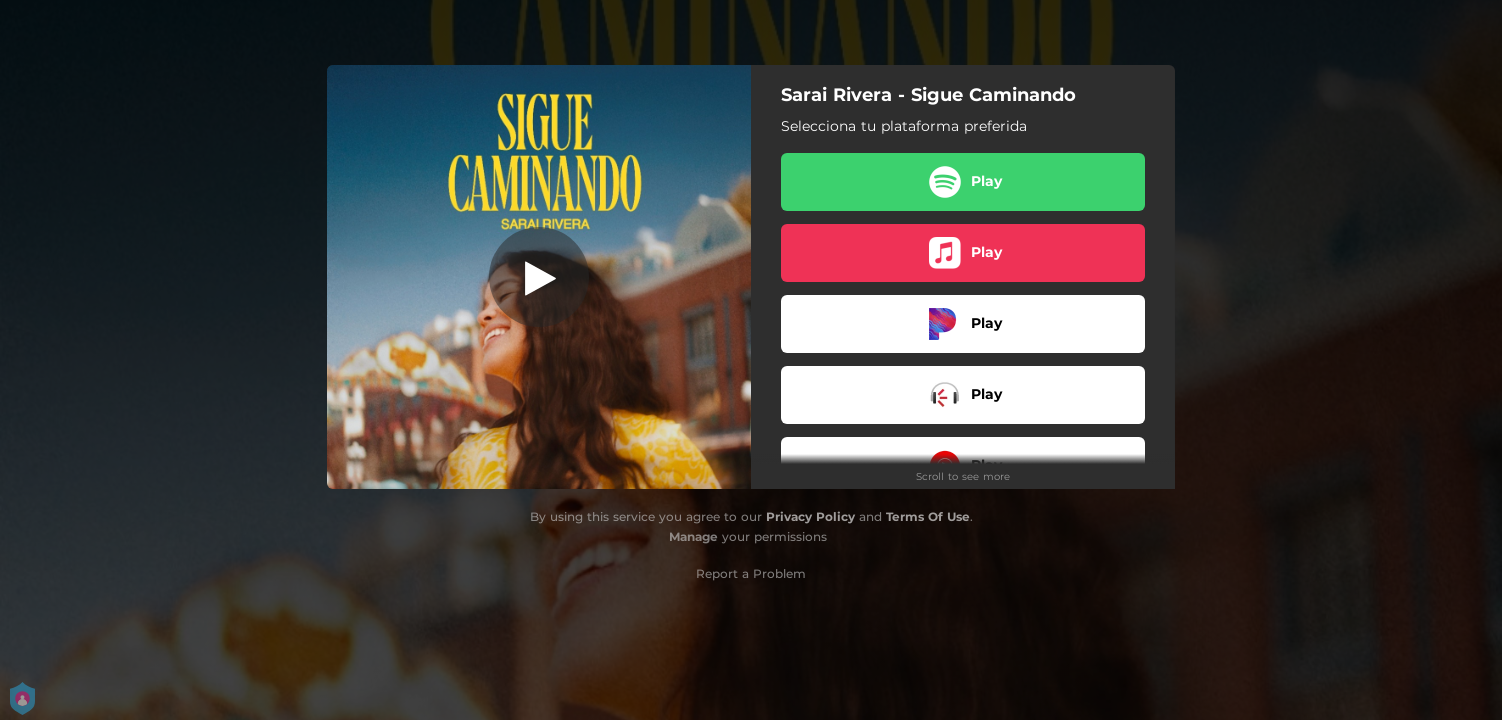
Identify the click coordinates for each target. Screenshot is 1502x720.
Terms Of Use (928, 516)
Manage (693, 536)
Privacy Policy (810, 516)
